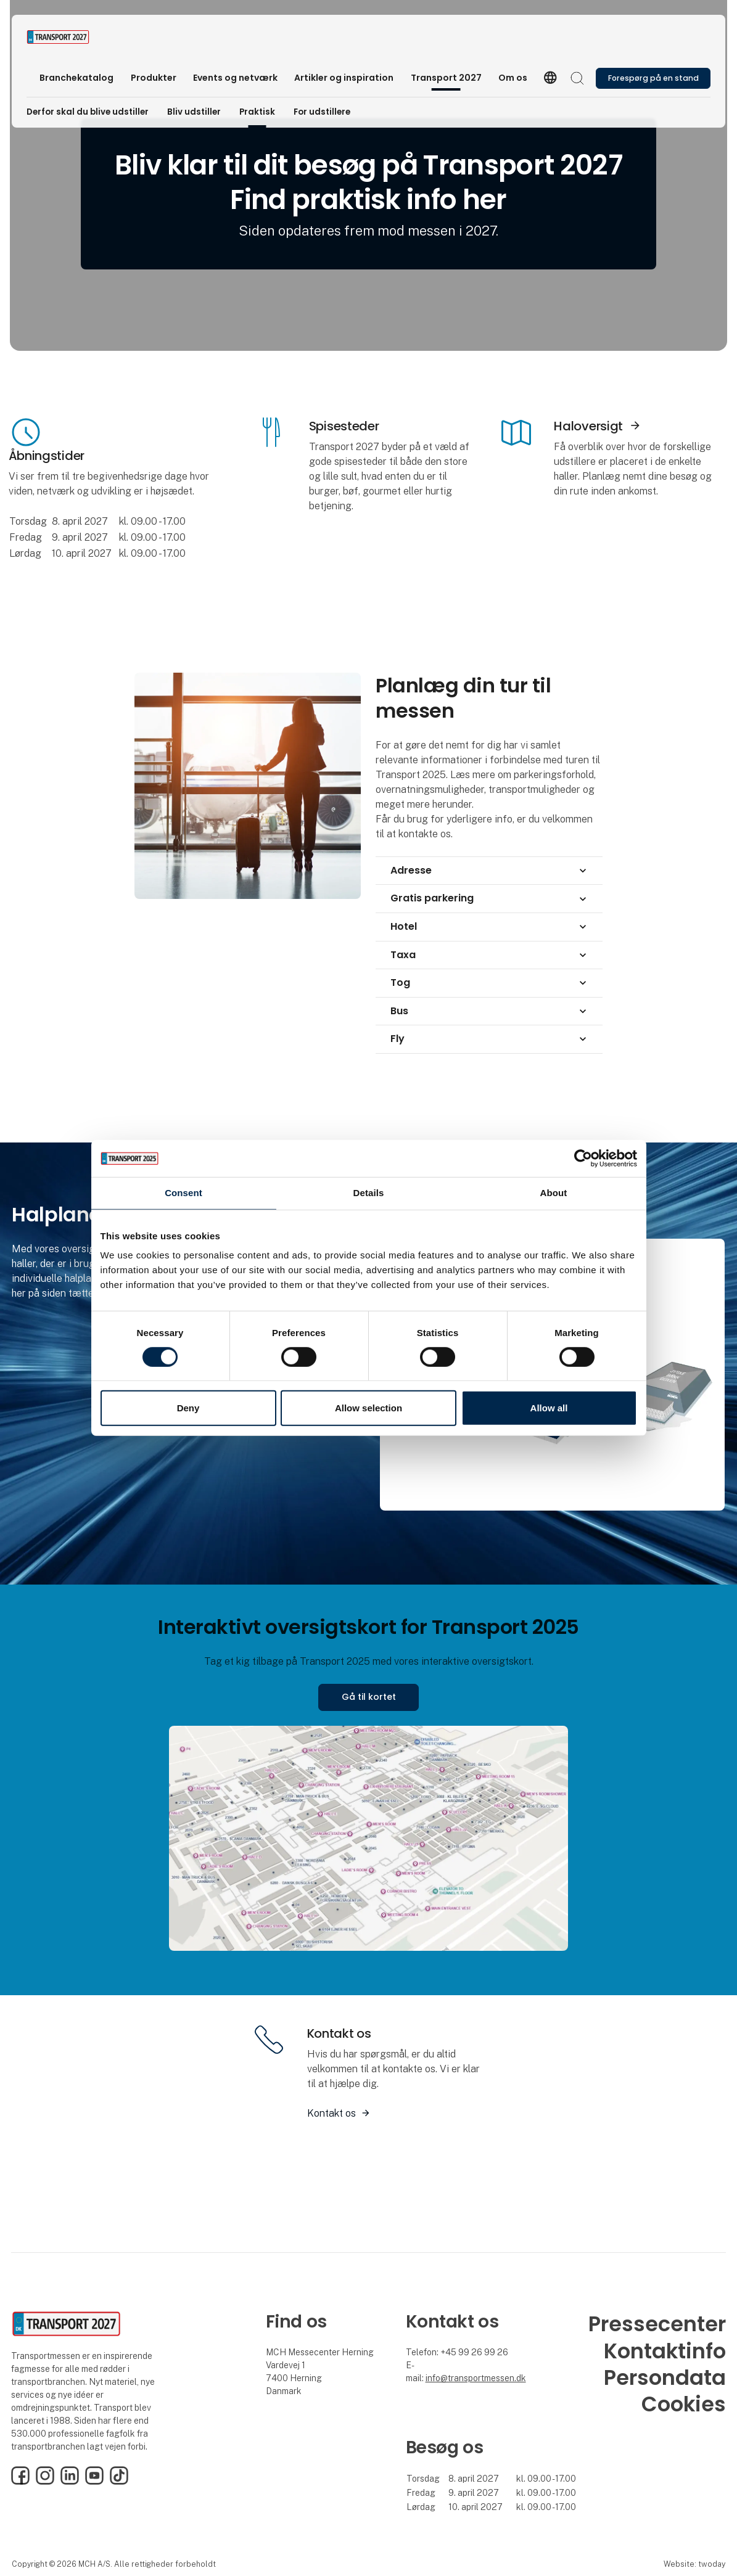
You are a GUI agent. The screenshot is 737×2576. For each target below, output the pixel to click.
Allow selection (368, 1408)
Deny (188, 1408)
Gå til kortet (369, 1697)
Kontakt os (331, 2113)
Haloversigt (588, 426)
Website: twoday (694, 2564)
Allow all (549, 1408)
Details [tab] (368, 1193)
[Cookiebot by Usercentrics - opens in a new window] (583, 1158)
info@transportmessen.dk (476, 2378)
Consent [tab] (183, 1193)
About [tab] (553, 1193)
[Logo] (76, 37)
